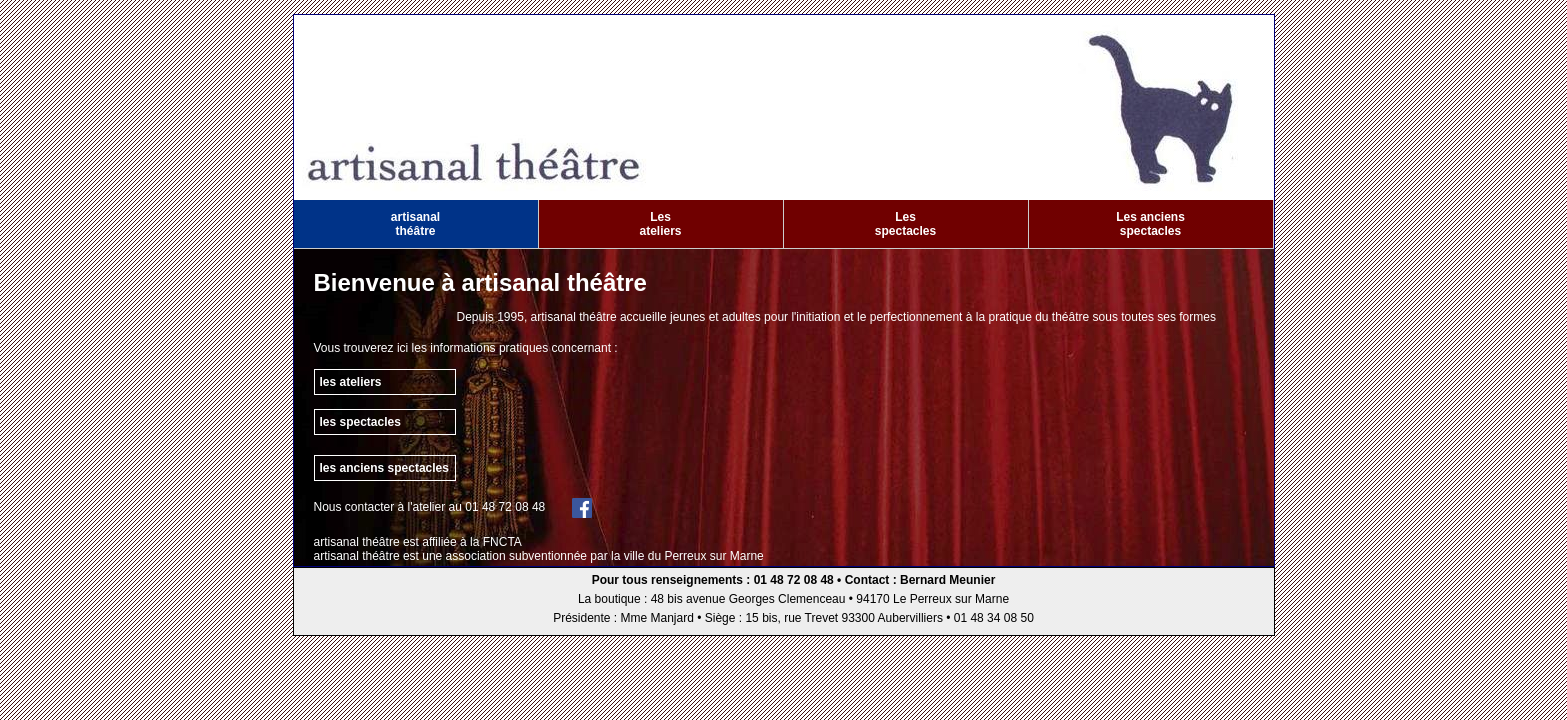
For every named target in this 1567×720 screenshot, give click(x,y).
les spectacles (360, 422)
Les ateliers (660, 224)
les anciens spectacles (384, 468)
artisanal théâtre (415, 224)
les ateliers (351, 382)
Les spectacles (905, 224)
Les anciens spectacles (1150, 224)
